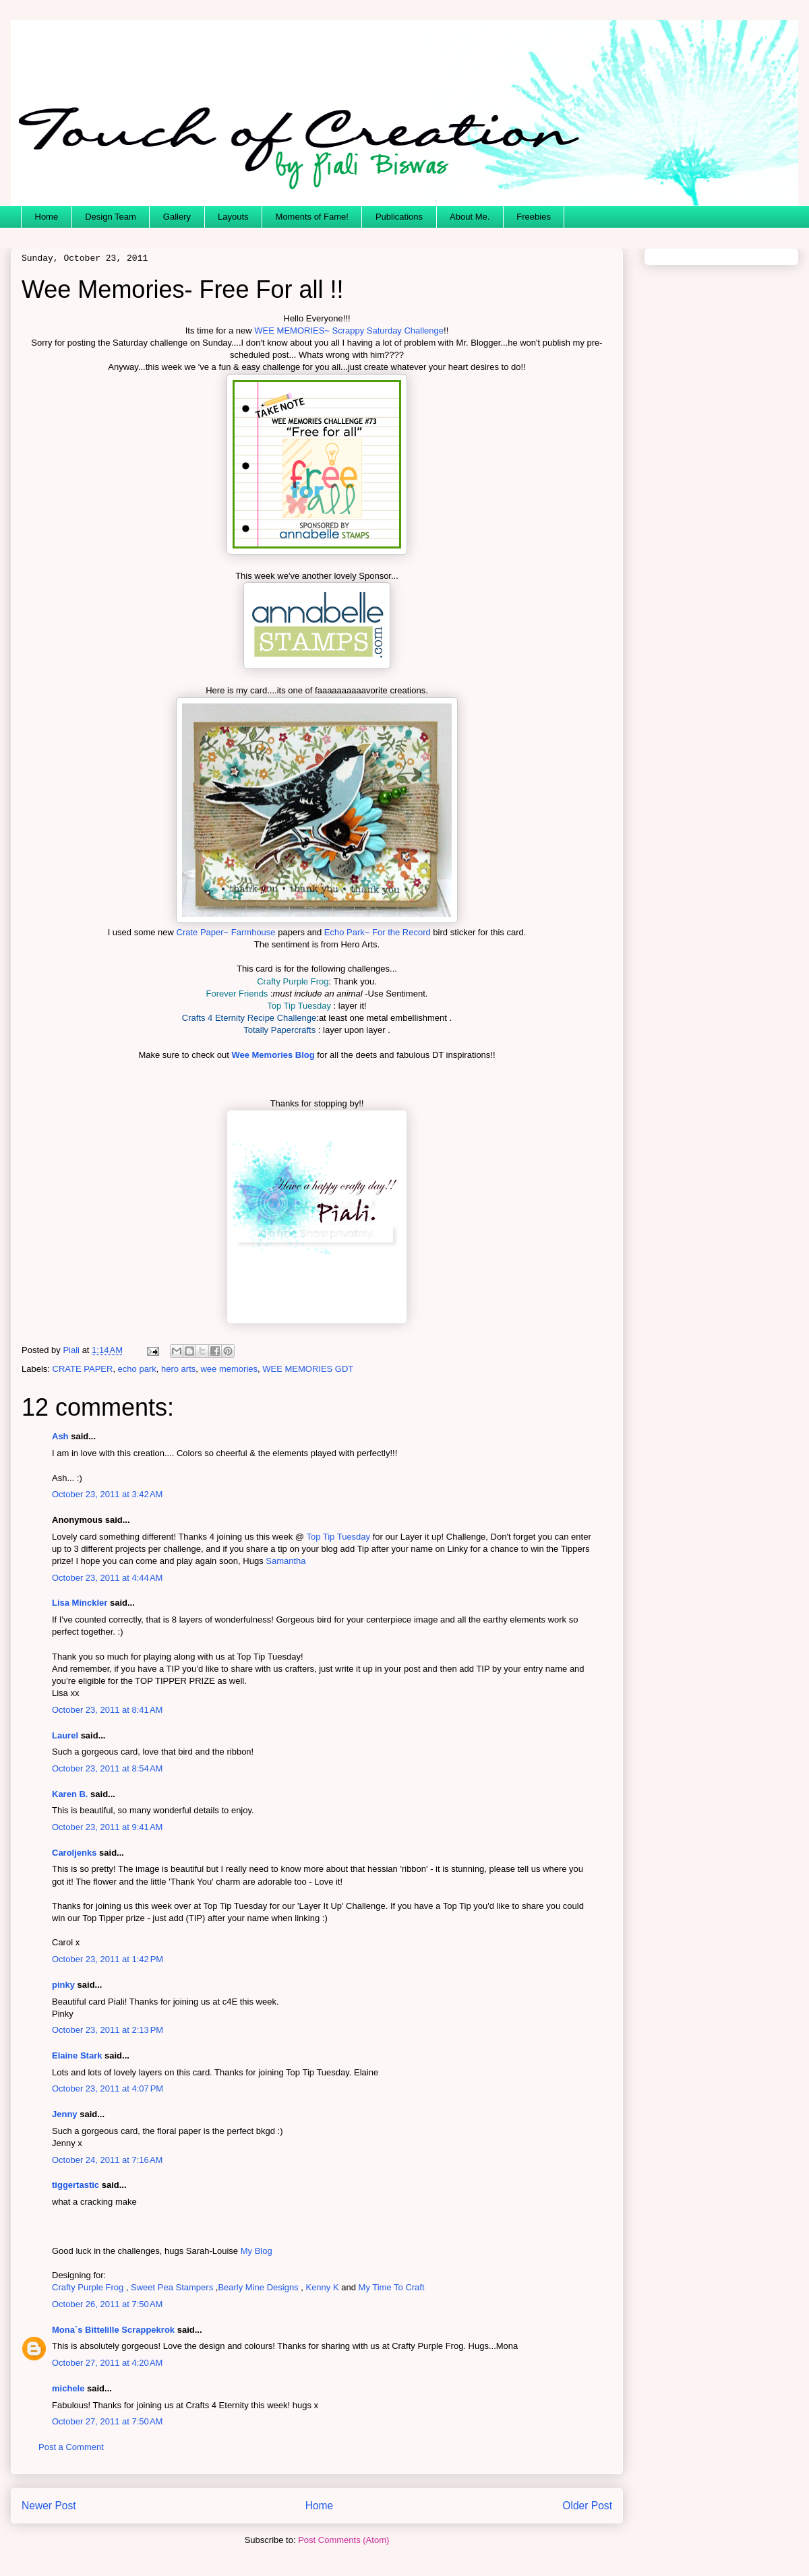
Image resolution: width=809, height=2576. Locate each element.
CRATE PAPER (83, 1369)
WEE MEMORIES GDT (307, 1369)
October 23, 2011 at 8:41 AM (107, 1710)
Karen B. (70, 1794)
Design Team (110, 217)
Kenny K (321, 2287)
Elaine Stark (77, 2055)
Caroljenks (74, 1853)
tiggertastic (75, 2185)
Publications (399, 217)
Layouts (233, 217)
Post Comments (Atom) (343, 2540)
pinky (63, 1985)
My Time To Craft (392, 2287)
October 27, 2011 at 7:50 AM (107, 2421)
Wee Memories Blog (272, 1055)
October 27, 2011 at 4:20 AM (107, 2363)
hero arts (178, 1369)
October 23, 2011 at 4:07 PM (107, 2088)
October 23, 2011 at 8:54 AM (107, 1768)
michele (68, 2388)
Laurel (65, 1735)
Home (47, 217)
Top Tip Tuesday (338, 1537)
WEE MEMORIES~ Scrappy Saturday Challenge (349, 330)
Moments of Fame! (312, 217)
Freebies (533, 217)
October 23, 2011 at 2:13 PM (107, 2030)
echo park (137, 1369)
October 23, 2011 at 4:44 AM (107, 1578)
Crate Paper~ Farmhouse (226, 932)
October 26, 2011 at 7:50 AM (107, 2304)
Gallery (177, 217)
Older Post (587, 2505)
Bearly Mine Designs (258, 2287)
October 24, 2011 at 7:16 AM (107, 2160)
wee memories (229, 1369)
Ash (60, 1436)
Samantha (285, 1561)
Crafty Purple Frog (87, 2287)
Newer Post (49, 2505)
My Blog (256, 2251)
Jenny (65, 2114)
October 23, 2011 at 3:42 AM (107, 1494)
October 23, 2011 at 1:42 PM (107, 1959)
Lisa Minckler (79, 1603)
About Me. (469, 217)
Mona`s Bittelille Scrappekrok (113, 2330)
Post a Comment (71, 2447)
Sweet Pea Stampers (172, 2287)
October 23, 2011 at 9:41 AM (107, 1827)
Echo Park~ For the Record (377, 932)
